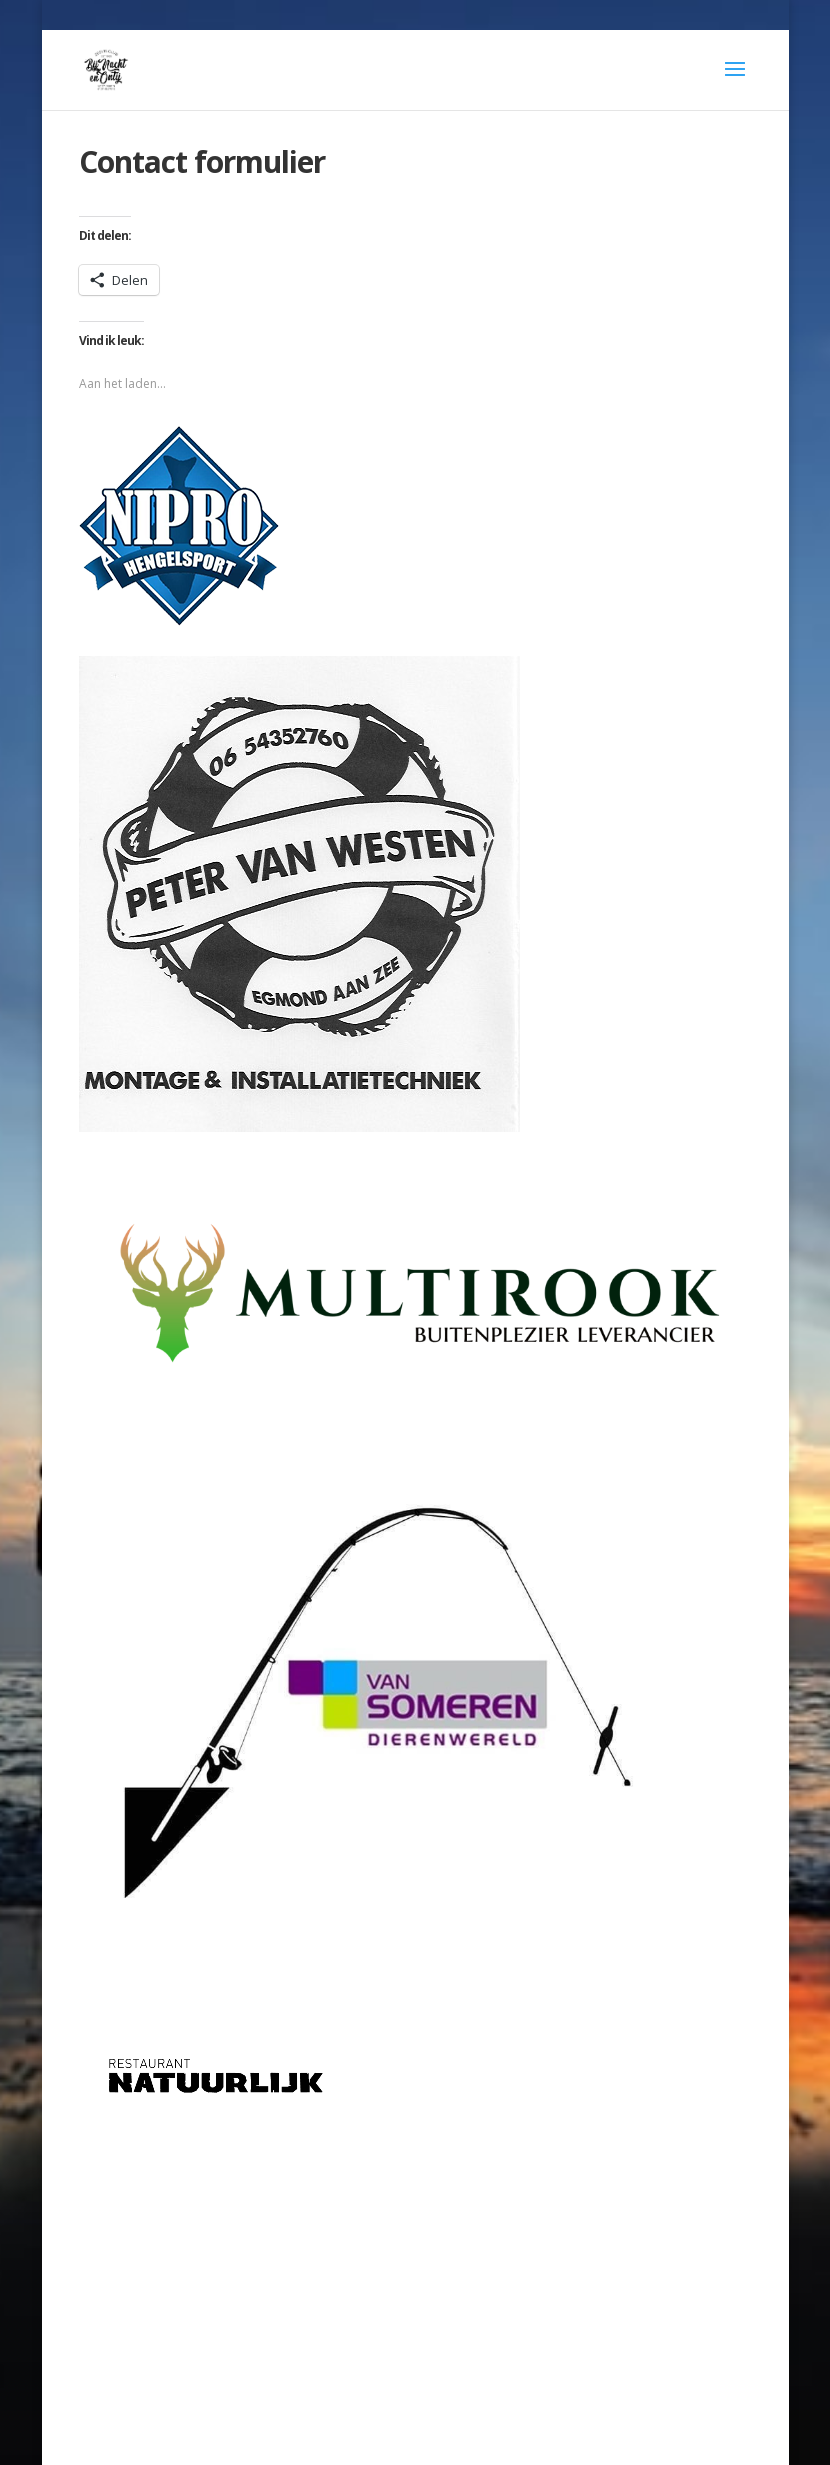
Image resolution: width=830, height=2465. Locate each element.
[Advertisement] (415, 2267)
